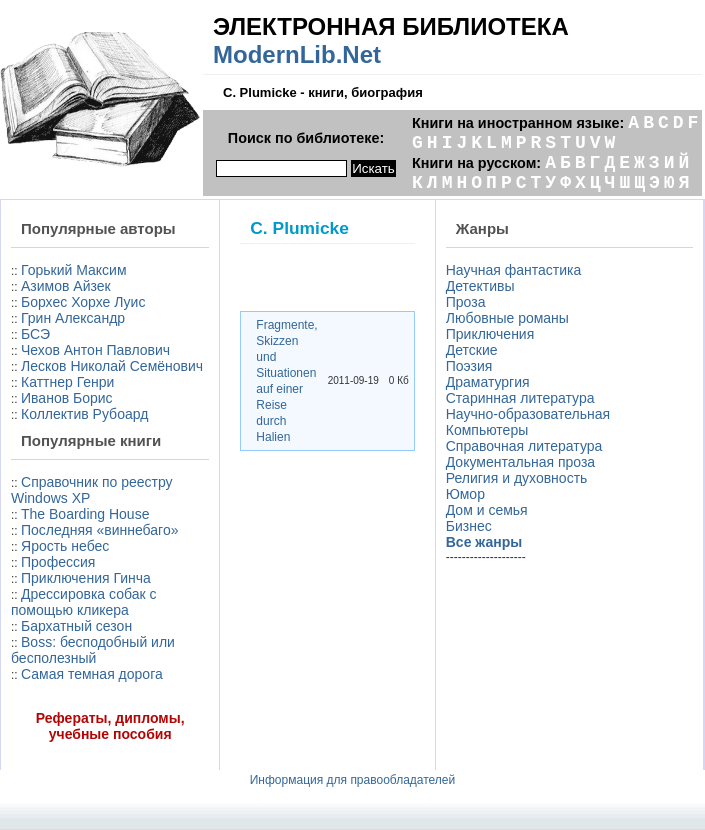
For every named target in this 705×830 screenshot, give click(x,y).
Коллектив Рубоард (84, 414)
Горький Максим (74, 270)
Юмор (465, 494)
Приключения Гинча (86, 578)
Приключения (490, 334)
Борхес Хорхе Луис (83, 302)
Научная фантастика (514, 270)
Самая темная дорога (92, 674)
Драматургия (488, 382)
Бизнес (469, 526)
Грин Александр (73, 318)
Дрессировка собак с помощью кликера (83, 602)
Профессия (58, 562)
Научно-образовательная (528, 414)
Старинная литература (520, 398)
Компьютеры (487, 430)
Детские (472, 350)
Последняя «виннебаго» (99, 530)
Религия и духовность (517, 478)
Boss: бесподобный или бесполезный (93, 650)
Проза (466, 302)
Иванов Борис (67, 398)
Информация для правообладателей (353, 780)
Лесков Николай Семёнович (112, 366)
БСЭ (35, 334)
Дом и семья (487, 510)
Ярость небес (65, 546)
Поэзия (469, 366)
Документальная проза (520, 462)
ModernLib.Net (297, 54)
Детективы (480, 286)
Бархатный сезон (76, 626)
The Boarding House (85, 514)
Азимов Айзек (66, 286)
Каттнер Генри (67, 382)
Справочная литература (524, 446)
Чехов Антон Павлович (95, 350)
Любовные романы (507, 318)
